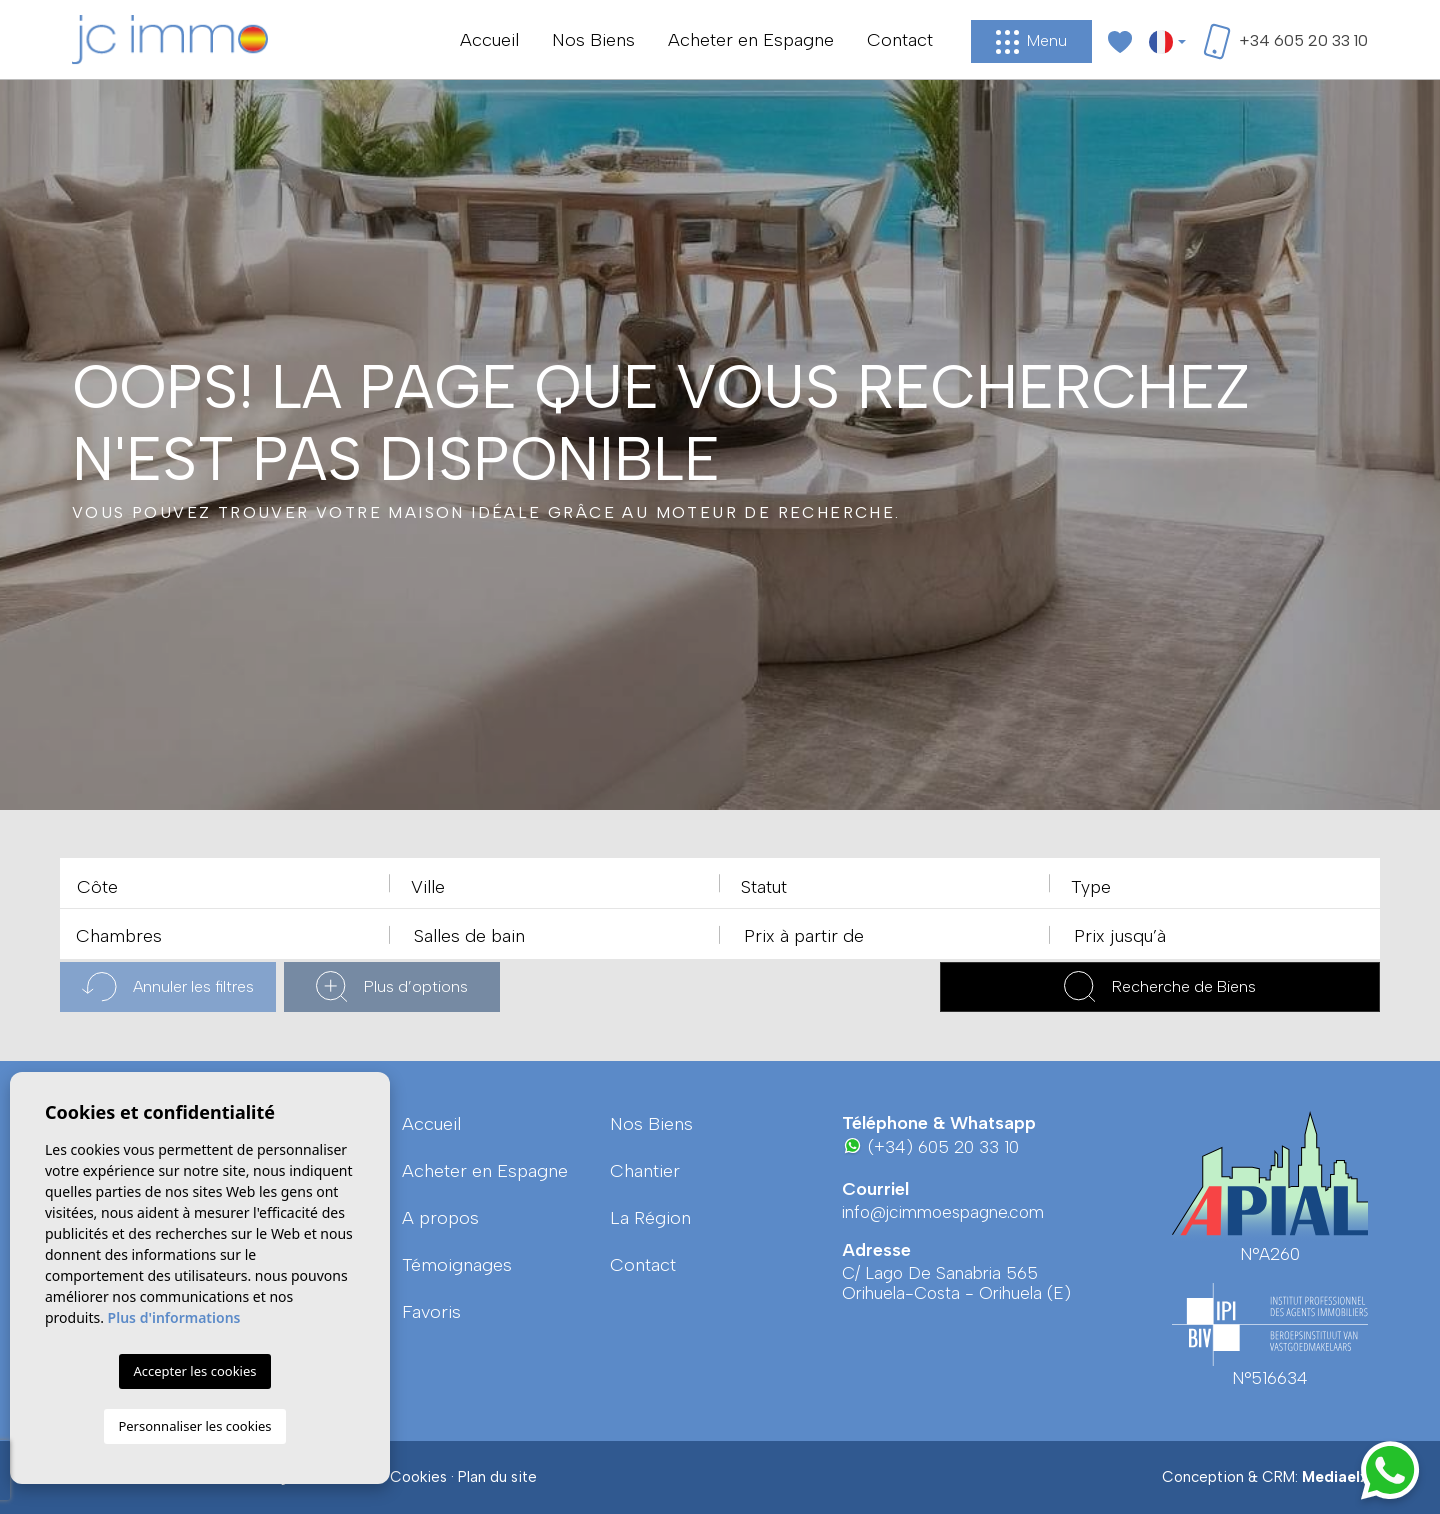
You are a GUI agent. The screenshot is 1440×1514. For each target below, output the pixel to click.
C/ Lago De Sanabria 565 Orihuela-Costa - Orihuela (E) (956, 1283)
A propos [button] (440, 1218)
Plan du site (497, 1477)
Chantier (645, 1171)
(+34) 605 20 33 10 (930, 1146)
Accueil (489, 40)
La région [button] (650, 1218)
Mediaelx (1335, 1477)
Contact (900, 40)
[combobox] (225, 883)
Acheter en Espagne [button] (751, 40)
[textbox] (230, 887)
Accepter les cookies (194, 1371)
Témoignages (457, 1265)
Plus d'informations (174, 1317)
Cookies (418, 1477)
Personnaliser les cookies (194, 1426)
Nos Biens (593, 40)
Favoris (431, 1312)
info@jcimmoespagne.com (943, 1212)
